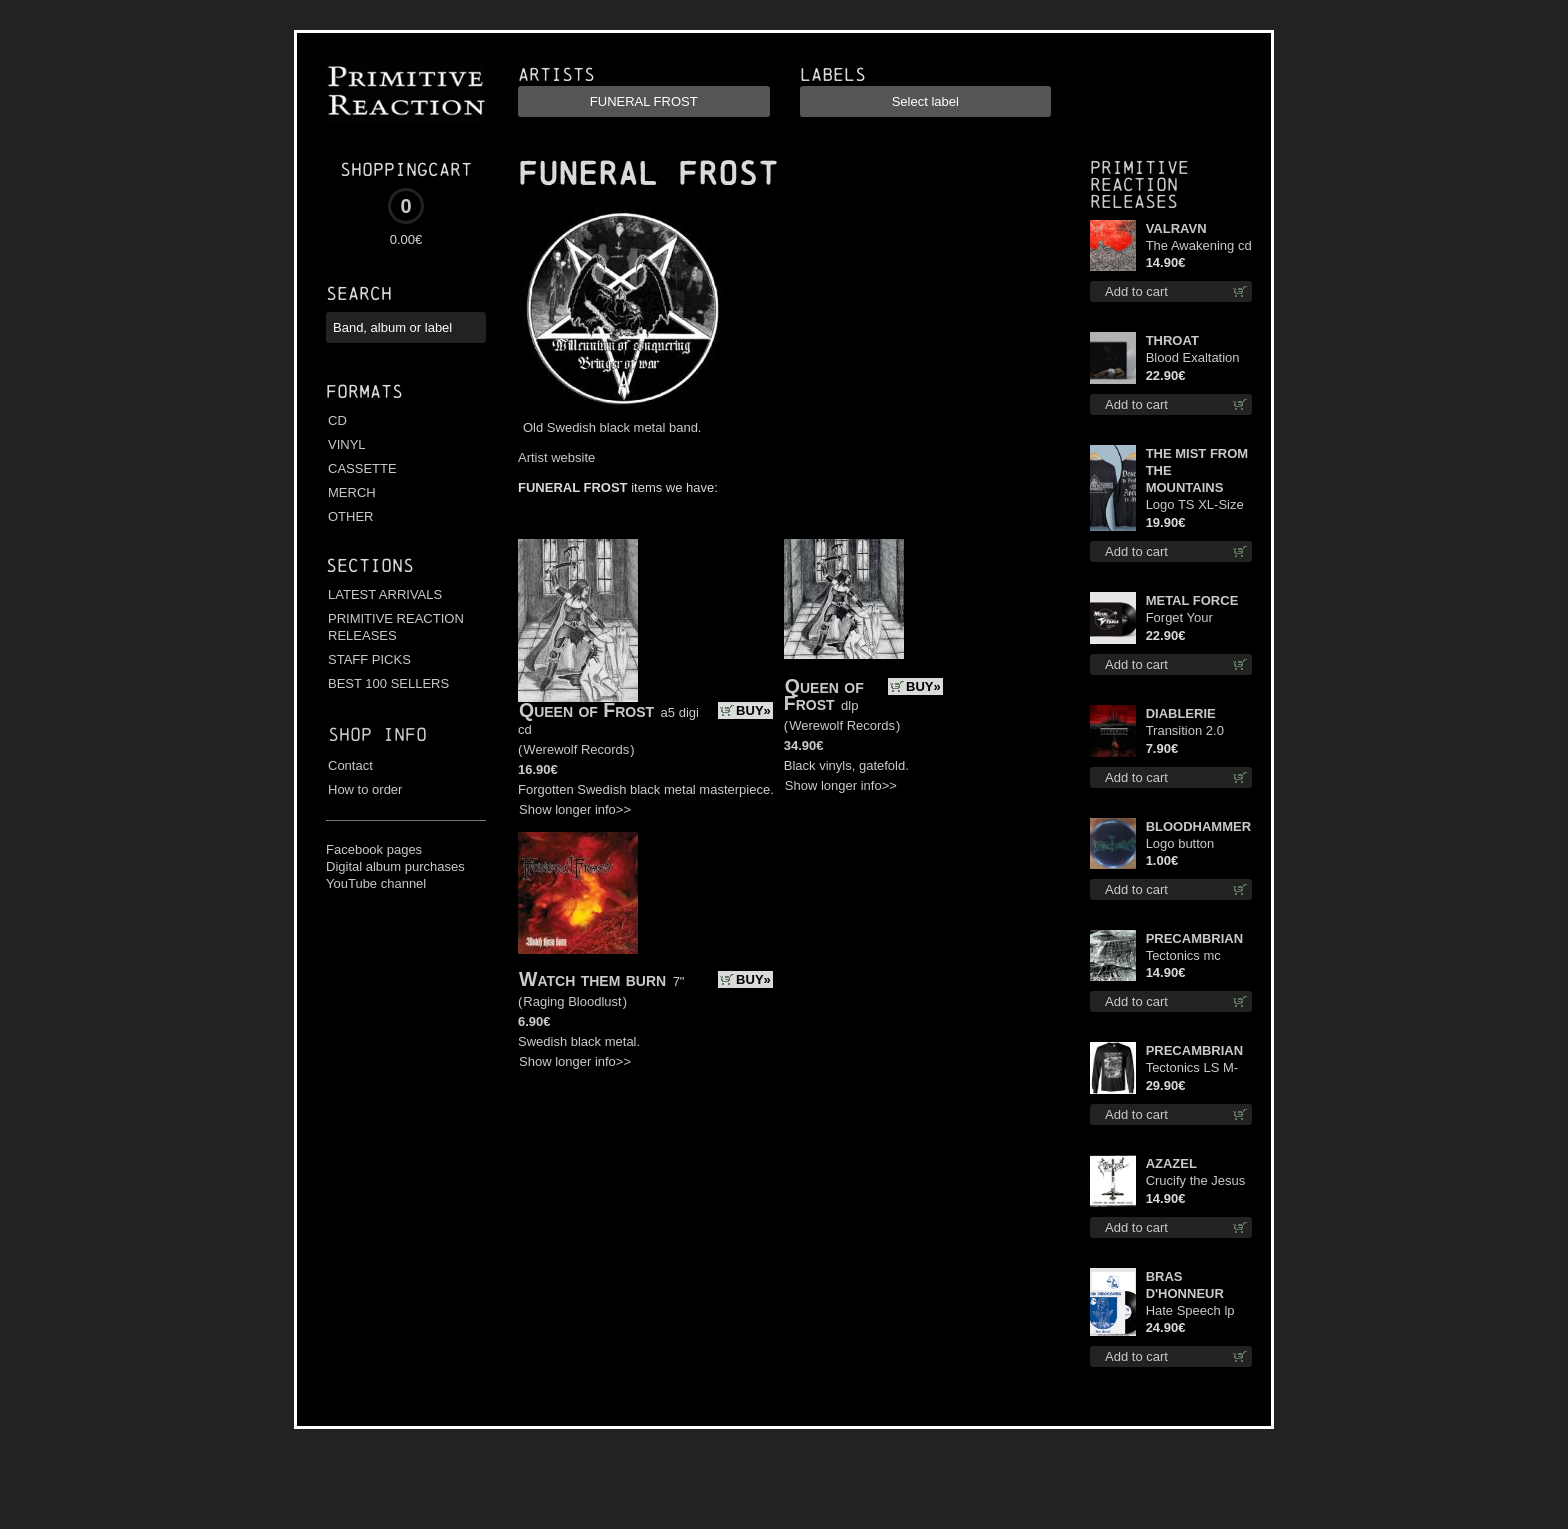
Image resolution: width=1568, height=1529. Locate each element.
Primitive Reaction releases (1139, 184)
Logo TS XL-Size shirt (1195, 505)
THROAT (1172, 340)
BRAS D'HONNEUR (1185, 1285)
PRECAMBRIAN (1195, 938)
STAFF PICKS (369, 659)
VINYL (347, 444)
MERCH (352, 492)
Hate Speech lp (1190, 1310)
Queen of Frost (586, 710)
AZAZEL (1171, 1163)
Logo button (1180, 843)
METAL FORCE (1192, 600)
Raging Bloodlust (572, 1001)
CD (337, 420)
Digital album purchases (395, 866)
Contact (350, 765)
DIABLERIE (1181, 713)
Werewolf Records (576, 749)
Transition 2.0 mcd (1185, 731)
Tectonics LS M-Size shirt (1192, 1068)
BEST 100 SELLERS (388, 683)
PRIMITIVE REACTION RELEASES (396, 627)
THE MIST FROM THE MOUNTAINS (1197, 470)
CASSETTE (362, 468)
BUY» (753, 710)
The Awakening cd (1199, 245)
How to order (365, 789)
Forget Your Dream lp (1179, 618)
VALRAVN (1176, 228)
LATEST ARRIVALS (385, 594)
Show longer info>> (575, 809)
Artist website (556, 457)
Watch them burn (592, 979)
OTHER (351, 516)
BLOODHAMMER (1198, 826)
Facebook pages (374, 849)
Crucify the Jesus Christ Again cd (1196, 1181)
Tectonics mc (1183, 955)
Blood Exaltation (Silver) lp (1193, 358)
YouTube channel (376, 883)
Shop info (377, 734)
